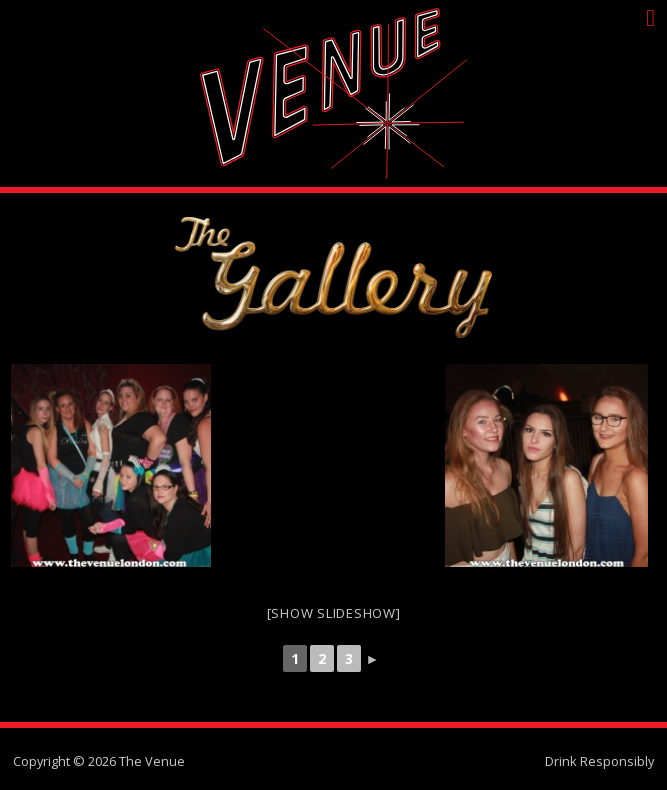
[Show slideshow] (334, 613)
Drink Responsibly (599, 761)
